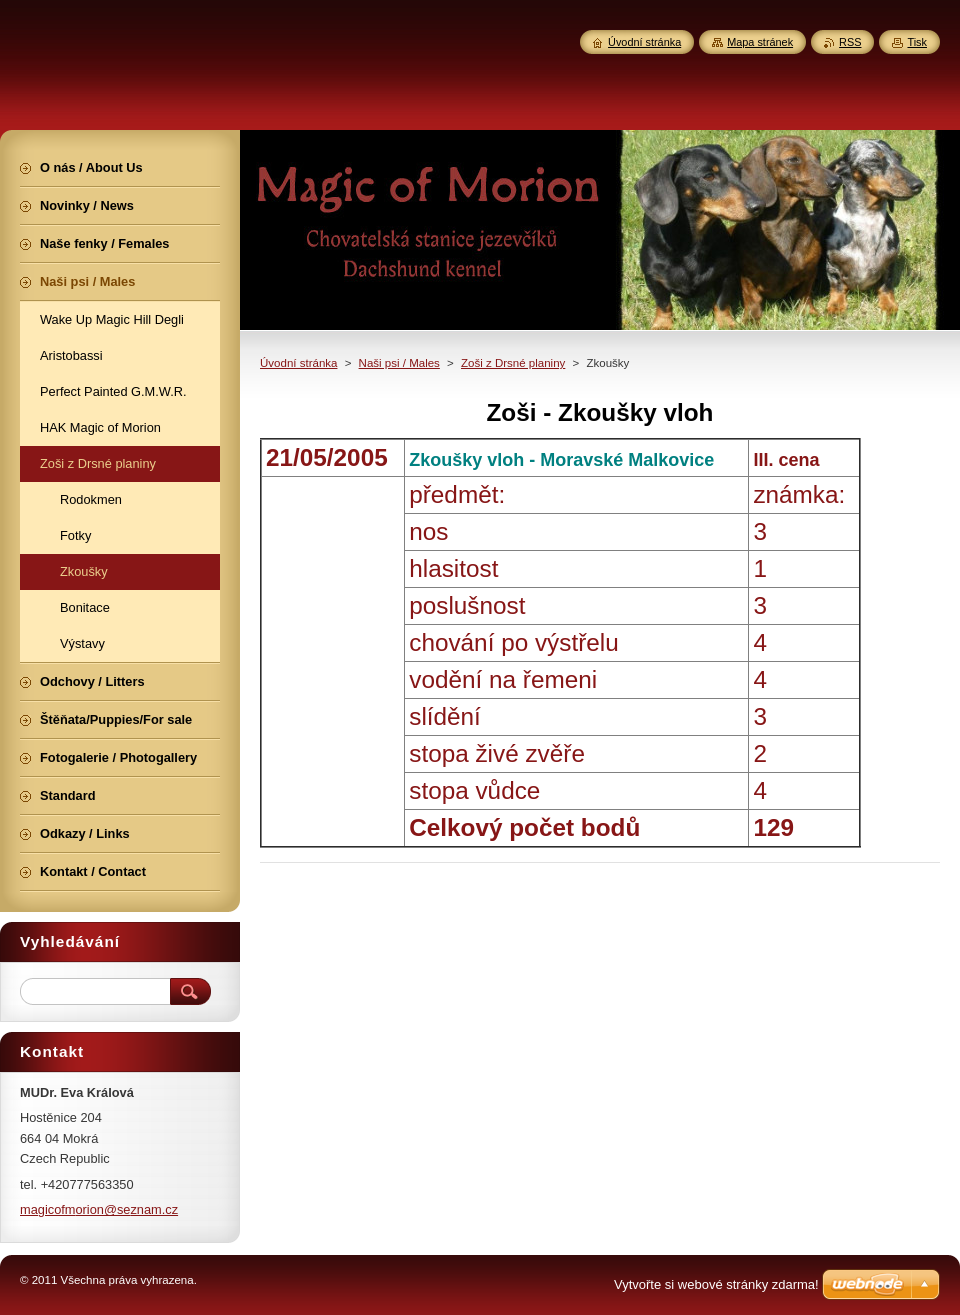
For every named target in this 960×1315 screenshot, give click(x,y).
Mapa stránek (760, 42)
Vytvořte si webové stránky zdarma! (716, 1284)
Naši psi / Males (399, 363)
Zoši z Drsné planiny (513, 363)
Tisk (917, 42)
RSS (850, 42)
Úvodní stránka (298, 363)
